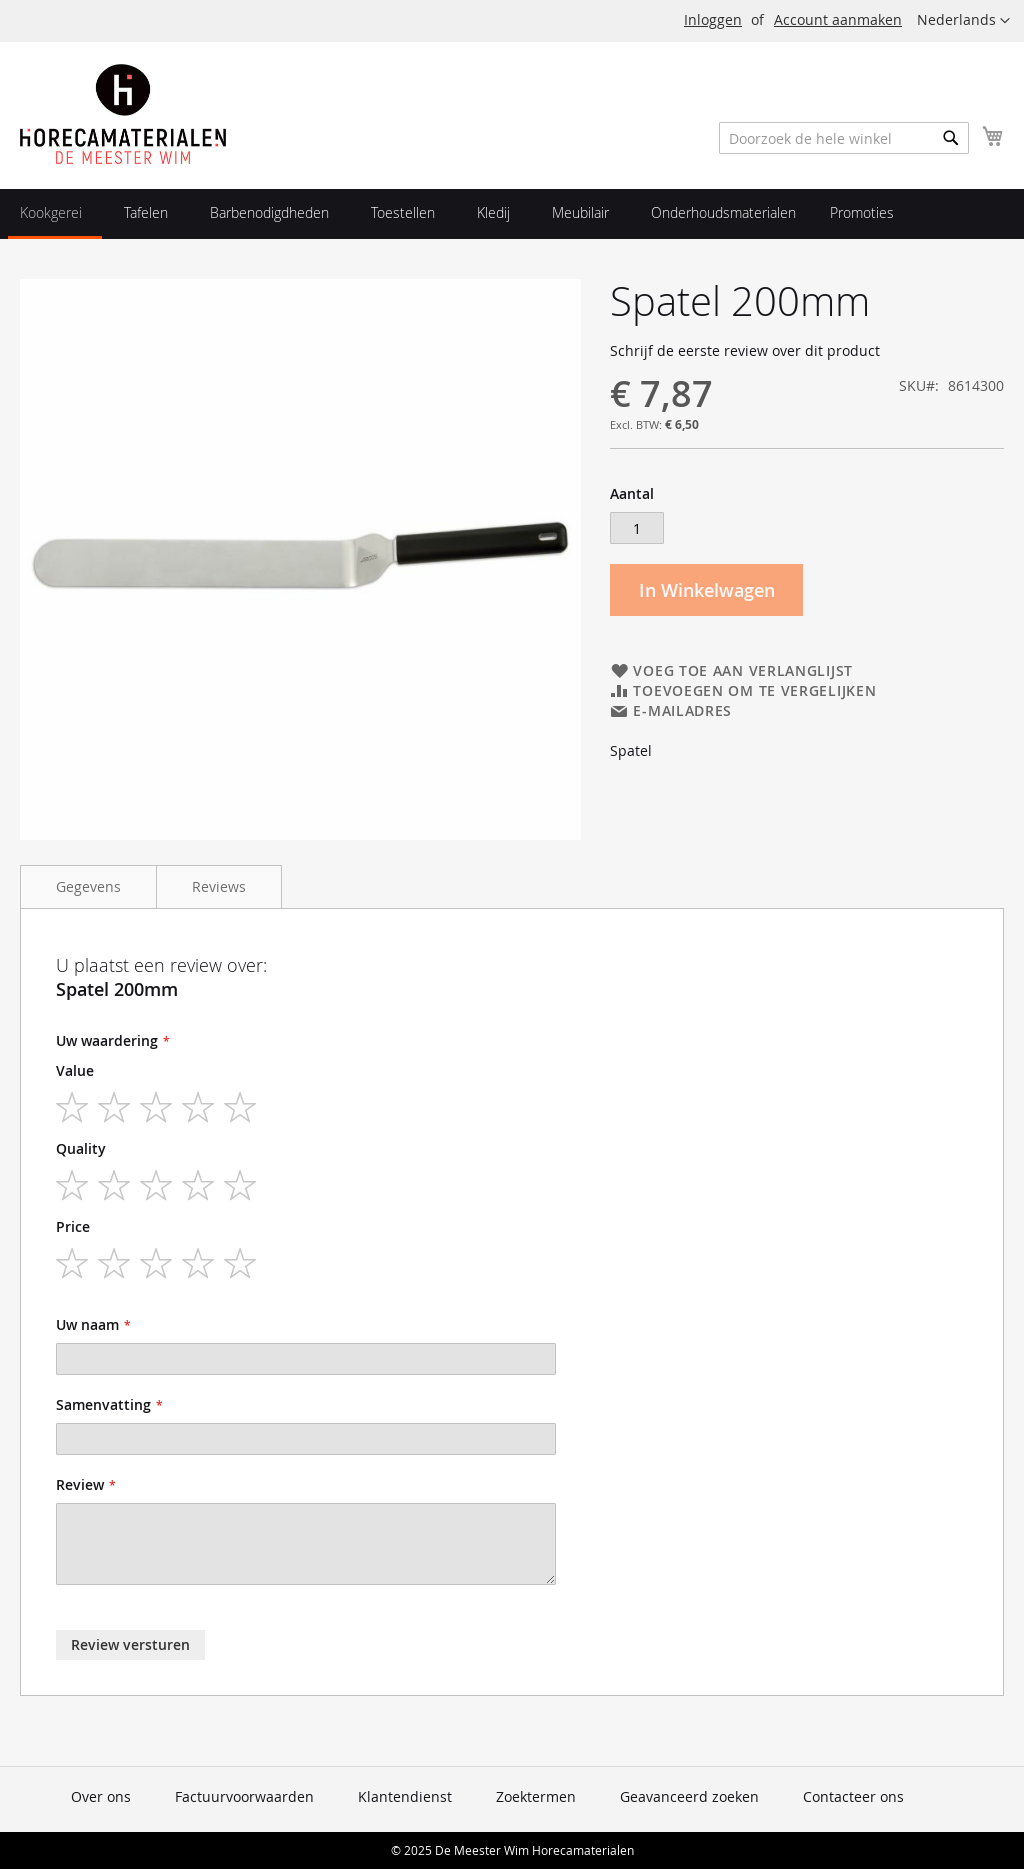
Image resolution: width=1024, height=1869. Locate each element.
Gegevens (88, 886)
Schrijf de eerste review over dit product (745, 350)
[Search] (951, 138)
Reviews (219, 886)
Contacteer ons (853, 1796)
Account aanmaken (838, 19)
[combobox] (844, 138)
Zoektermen (536, 1796)
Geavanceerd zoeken (689, 1796)
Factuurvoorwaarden (244, 1796)
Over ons (101, 1796)
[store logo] (123, 114)
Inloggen (713, 19)
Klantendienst (405, 1796)
